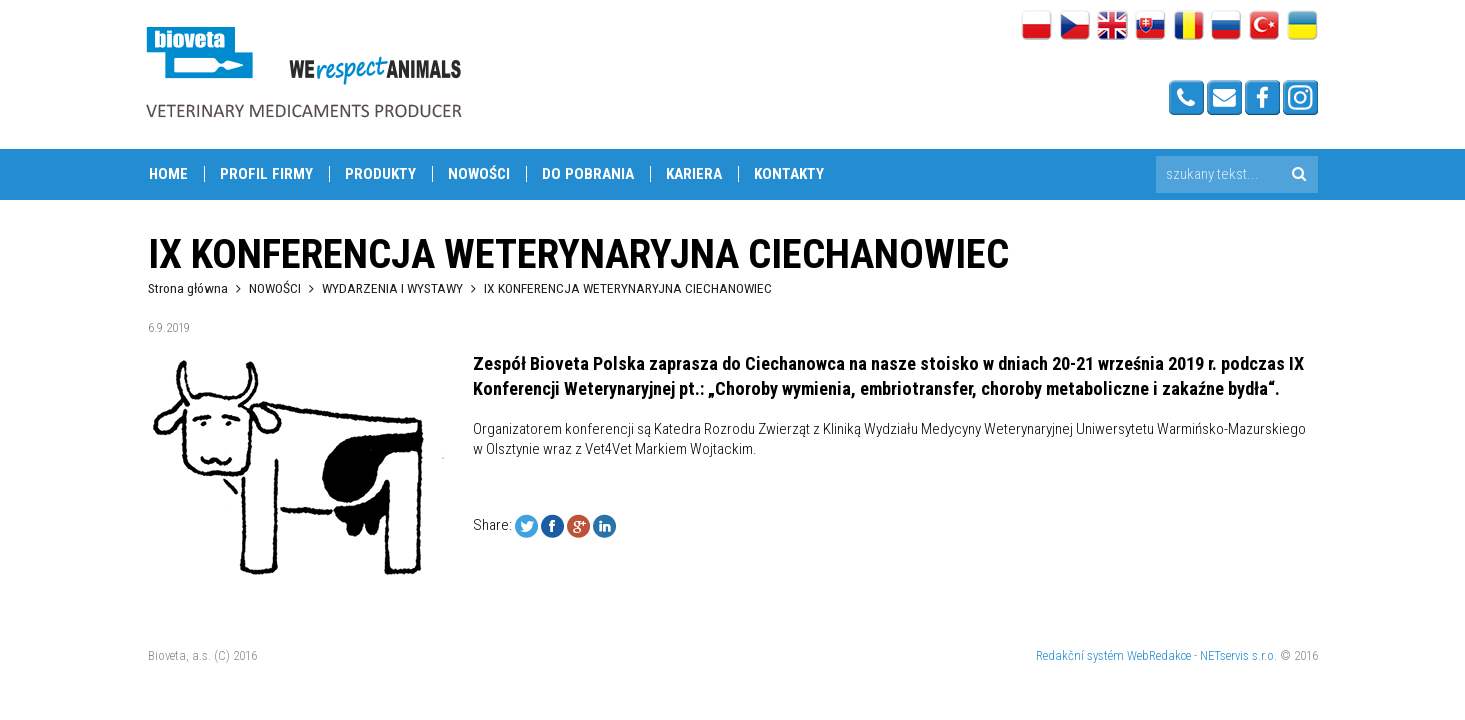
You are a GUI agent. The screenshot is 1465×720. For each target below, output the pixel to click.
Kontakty (789, 174)
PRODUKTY (380, 174)
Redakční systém (1080, 655)
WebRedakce (1159, 655)
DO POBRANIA (588, 174)
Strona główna (188, 288)
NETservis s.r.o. (1238, 655)
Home (168, 174)
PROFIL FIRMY (266, 174)
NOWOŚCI (479, 174)
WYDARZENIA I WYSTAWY (392, 288)
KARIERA (694, 174)
